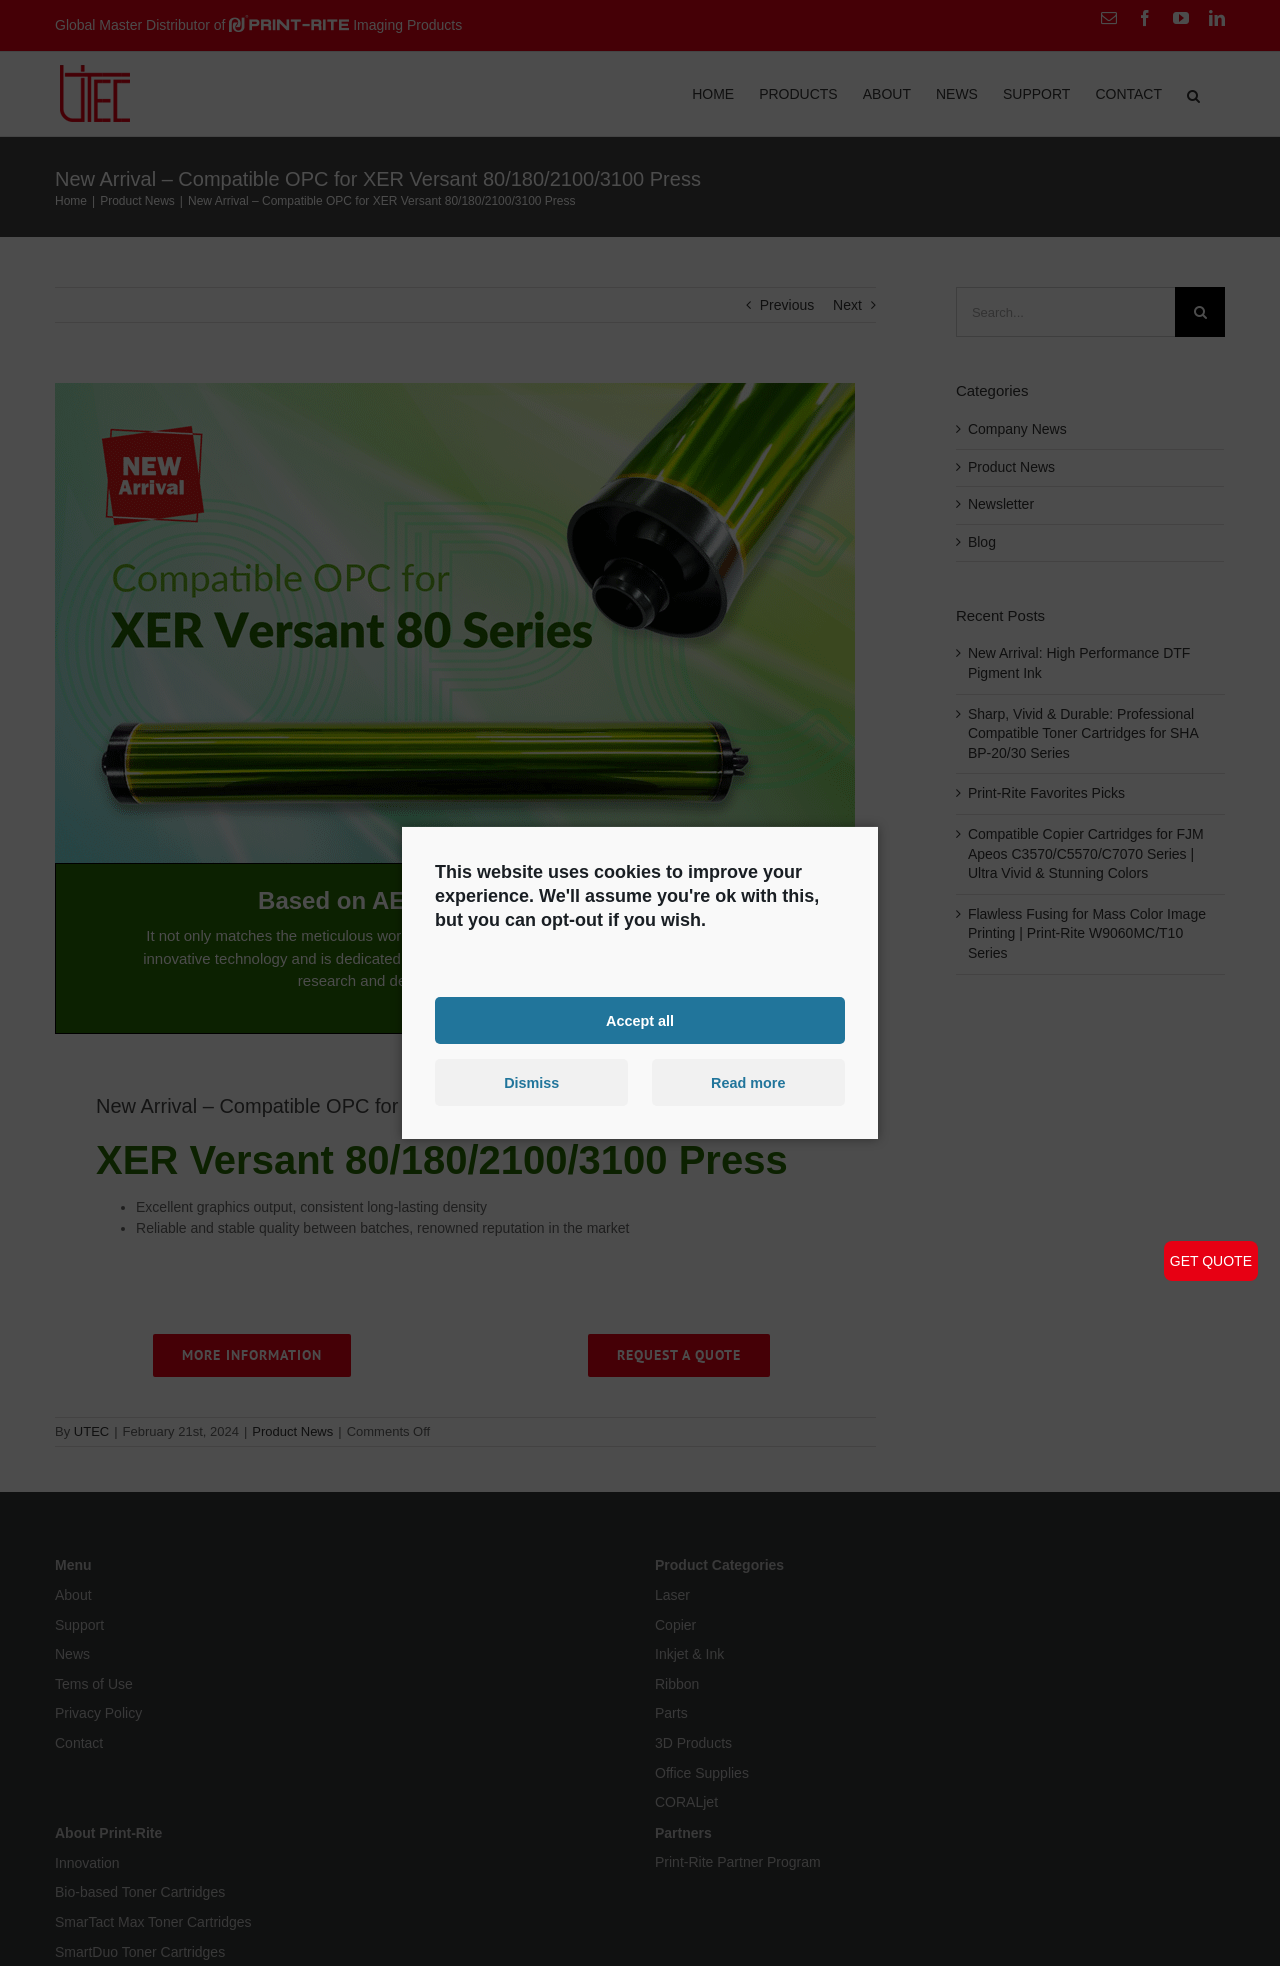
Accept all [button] (640, 1020)
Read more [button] (748, 1083)
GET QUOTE (1211, 1261)
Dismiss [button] (531, 1083)
